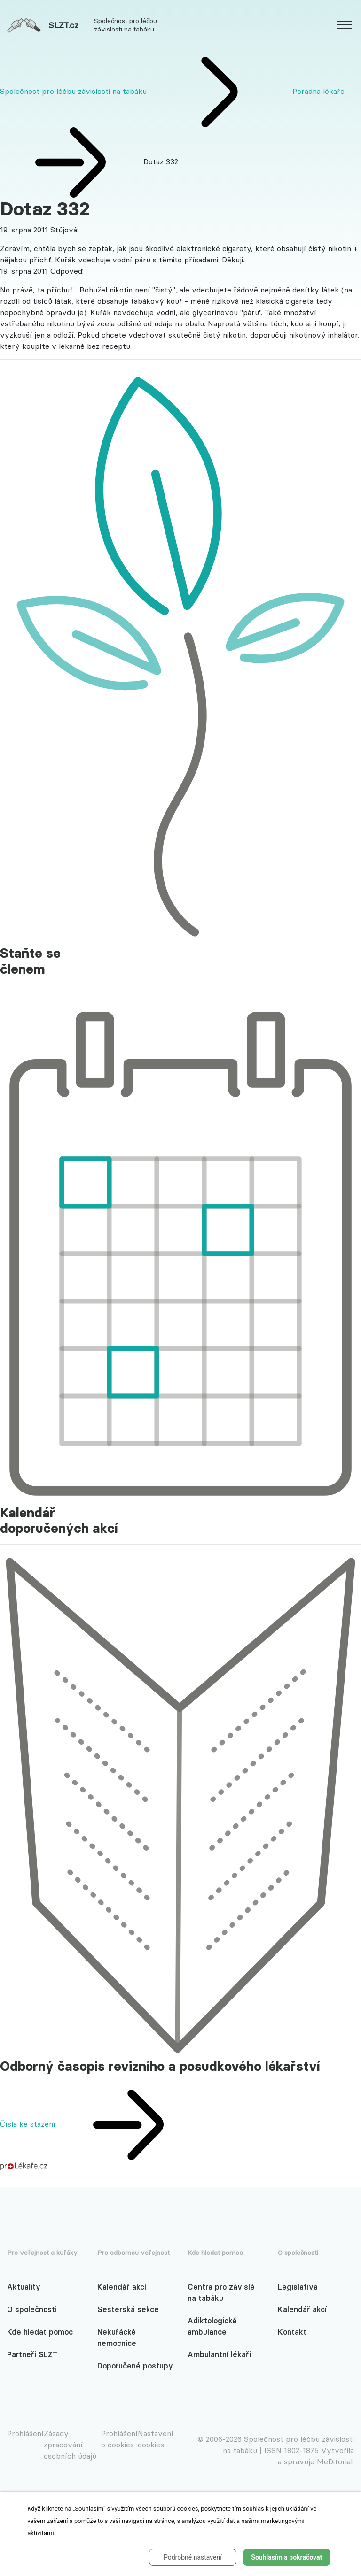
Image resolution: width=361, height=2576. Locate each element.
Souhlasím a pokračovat (286, 2557)
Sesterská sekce (128, 2309)
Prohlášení (25, 2433)
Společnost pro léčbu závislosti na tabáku (73, 91)
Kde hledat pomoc (40, 2332)
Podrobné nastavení (193, 2557)
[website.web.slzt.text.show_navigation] (344, 26)
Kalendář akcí (121, 2286)
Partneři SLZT (32, 2354)
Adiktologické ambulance (212, 2326)
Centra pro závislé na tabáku (221, 2292)
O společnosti (32, 2309)
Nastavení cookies (155, 2439)
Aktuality (23, 2286)
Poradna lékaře (318, 91)
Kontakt (292, 2332)
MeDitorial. (335, 2461)
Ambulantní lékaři (219, 2354)
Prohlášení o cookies (119, 2439)
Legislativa (298, 2286)
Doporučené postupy (135, 2365)
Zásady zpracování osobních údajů (70, 2445)
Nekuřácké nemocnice (116, 2337)
